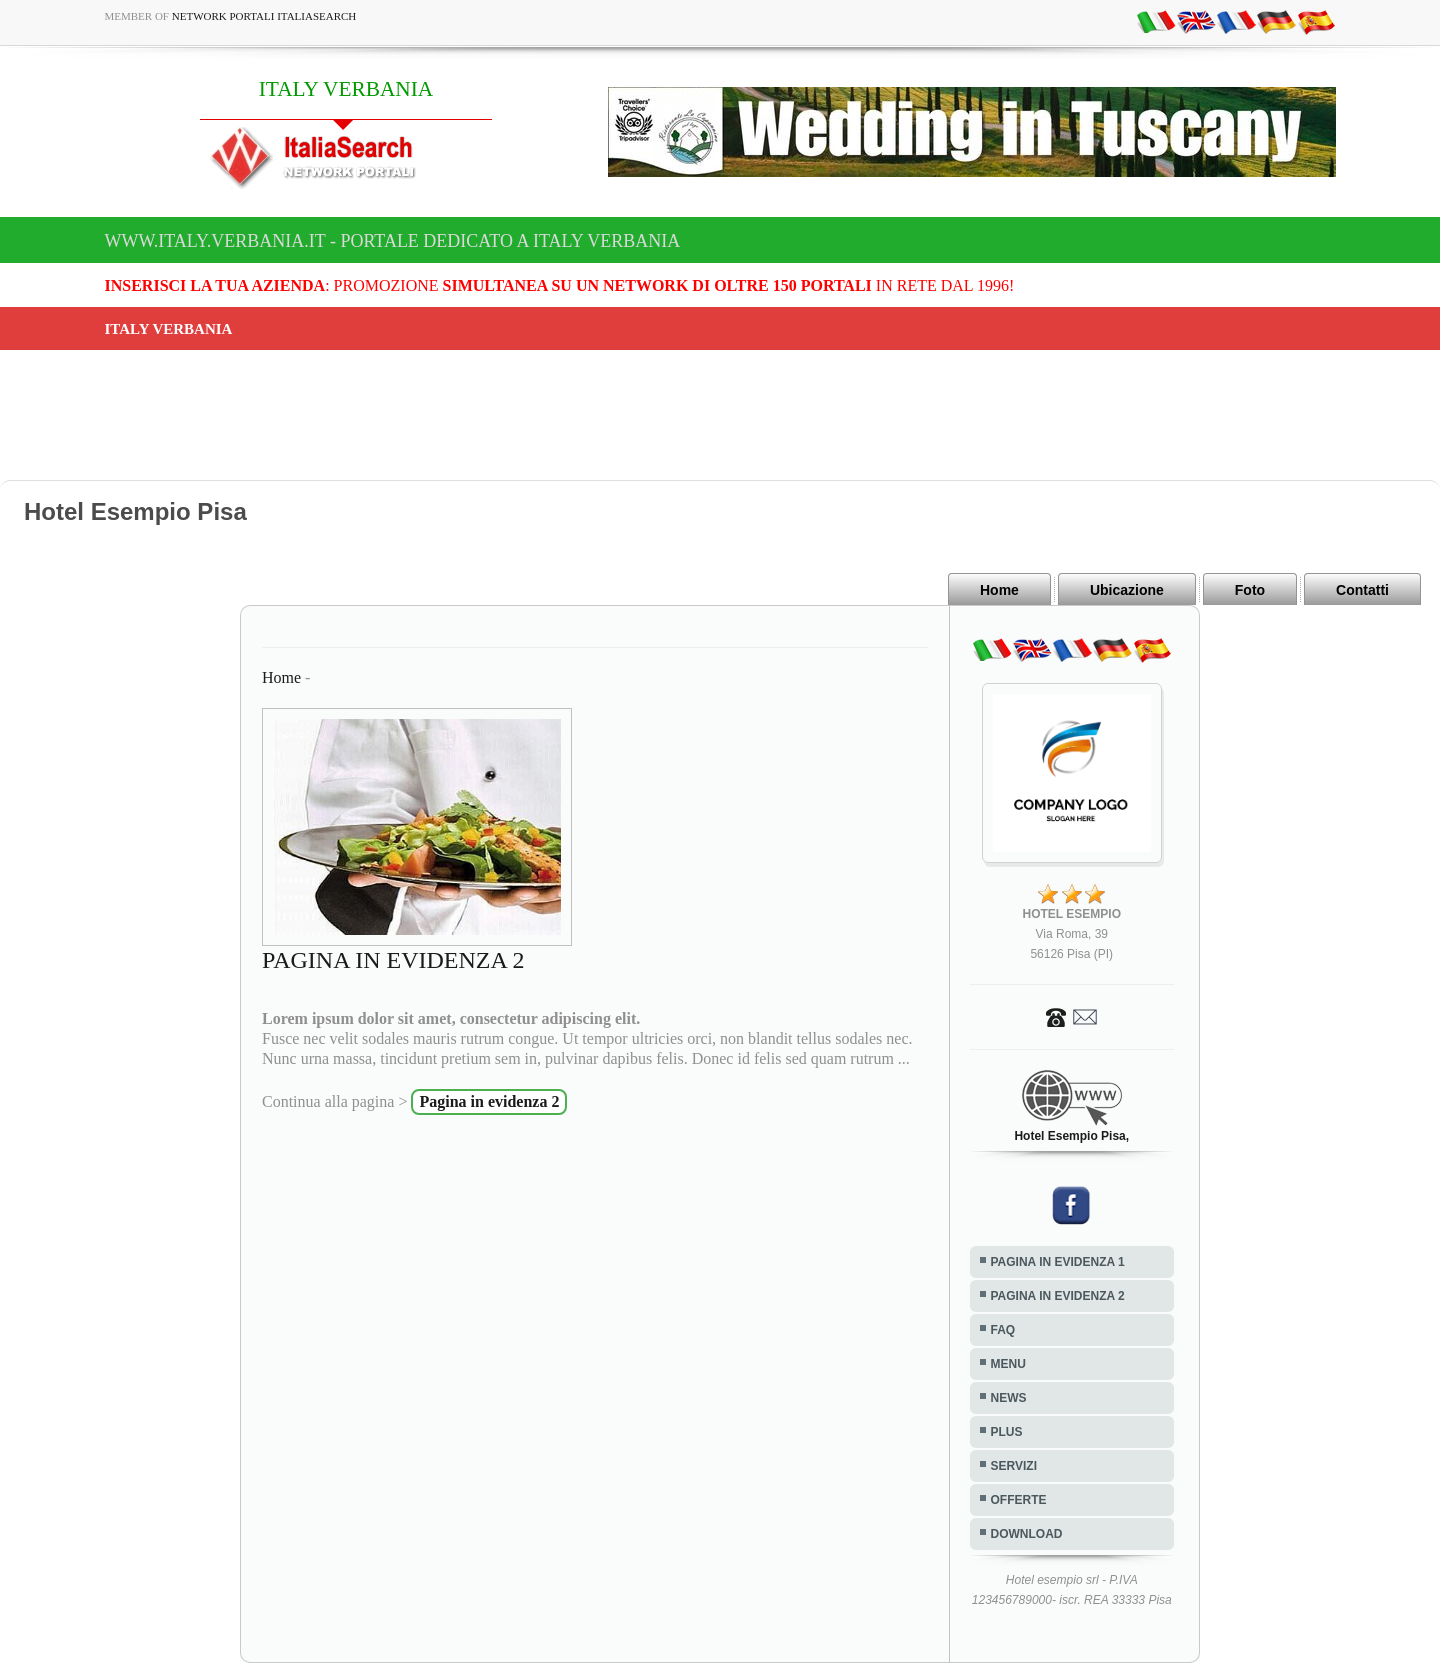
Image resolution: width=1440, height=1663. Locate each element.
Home (999, 590)
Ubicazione (1127, 590)
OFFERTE (1019, 1500)
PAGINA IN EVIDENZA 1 (1058, 1262)
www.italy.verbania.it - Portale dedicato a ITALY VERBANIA (393, 241)
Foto (1250, 590)
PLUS (1007, 1432)
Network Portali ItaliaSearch (264, 16)
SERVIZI (1014, 1466)
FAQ (1003, 1330)
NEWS (1009, 1398)
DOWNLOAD (1027, 1534)
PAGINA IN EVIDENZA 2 (1058, 1296)
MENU (1008, 1364)
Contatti (1362, 590)
